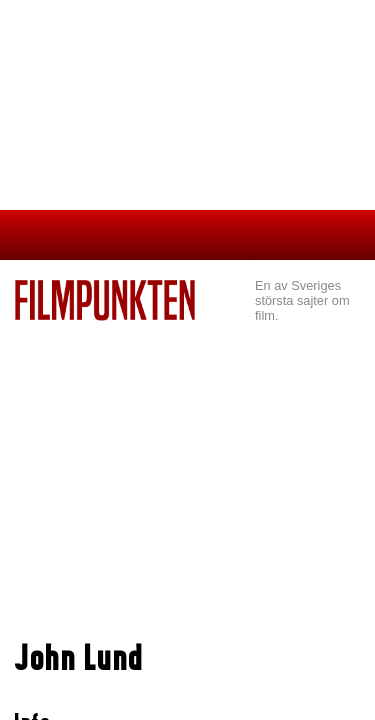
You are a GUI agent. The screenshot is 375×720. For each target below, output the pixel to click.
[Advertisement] (187, 471)
